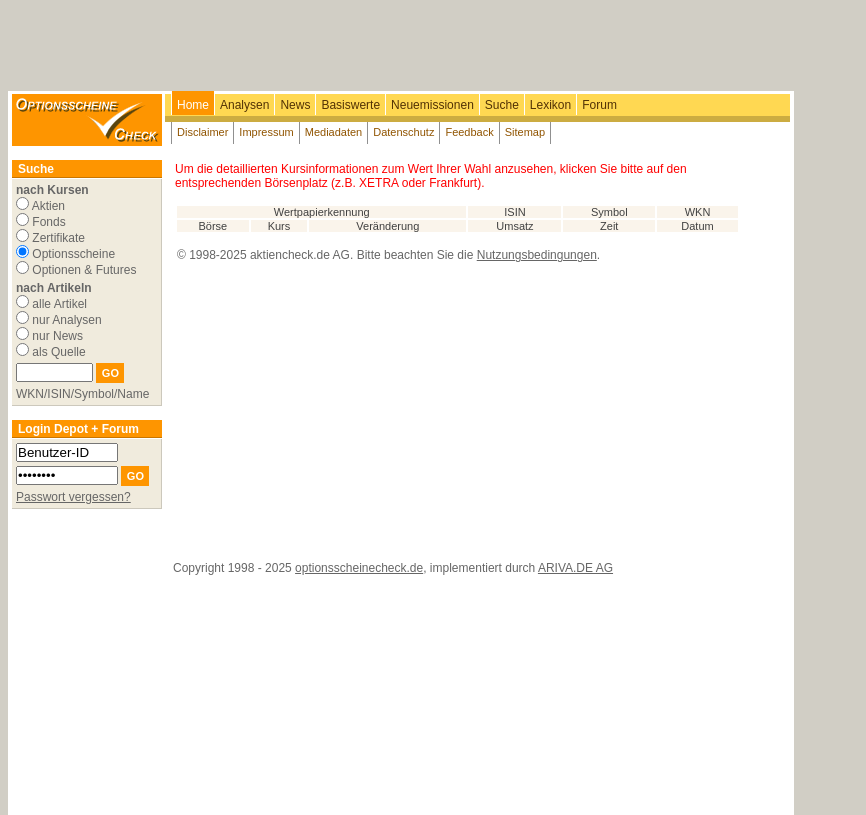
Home (193, 105)
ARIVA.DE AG (575, 568)
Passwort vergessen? (73, 497)
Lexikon (550, 105)
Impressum (266, 132)
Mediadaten (334, 132)
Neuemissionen (432, 105)
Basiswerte (350, 105)
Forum (599, 105)
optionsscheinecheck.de (359, 568)
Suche (502, 105)
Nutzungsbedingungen (537, 255)
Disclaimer (202, 132)
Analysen (244, 105)
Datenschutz (403, 132)
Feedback (469, 132)
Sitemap (525, 132)
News (295, 105)
